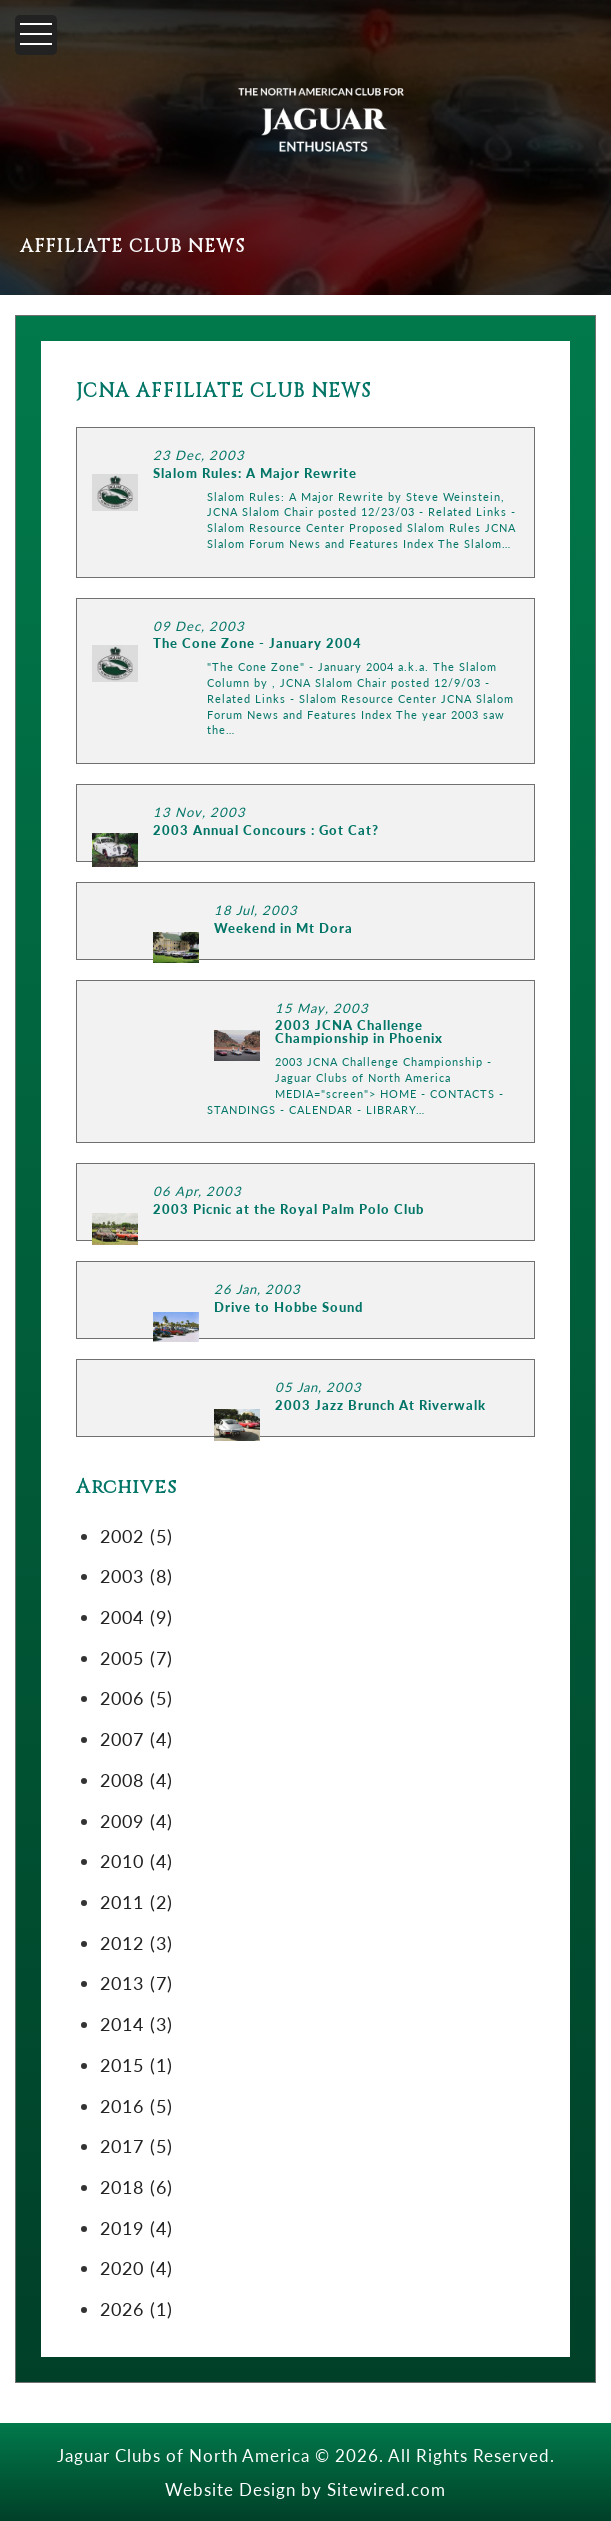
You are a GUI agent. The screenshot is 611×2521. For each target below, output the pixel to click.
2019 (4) (136, 2227)
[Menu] (36, 35)
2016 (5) (136, 2105)
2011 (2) (136, 1901)
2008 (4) (136, 1779)
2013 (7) (136, 1982)
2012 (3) (136, 1942)
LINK (305, 502)
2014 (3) (136, 2023)
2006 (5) (136, 1697)
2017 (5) (136, 2145)
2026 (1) (136, 2308)
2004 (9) (136, 1616)
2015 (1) (136, 2064)
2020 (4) (136, 2267)
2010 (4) (136, 1860)
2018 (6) (136, 2186)
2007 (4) (136, 1738)
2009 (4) (136, 1820)
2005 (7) (136, 1657)
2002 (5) (136, 1535)
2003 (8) (136, 1575)
